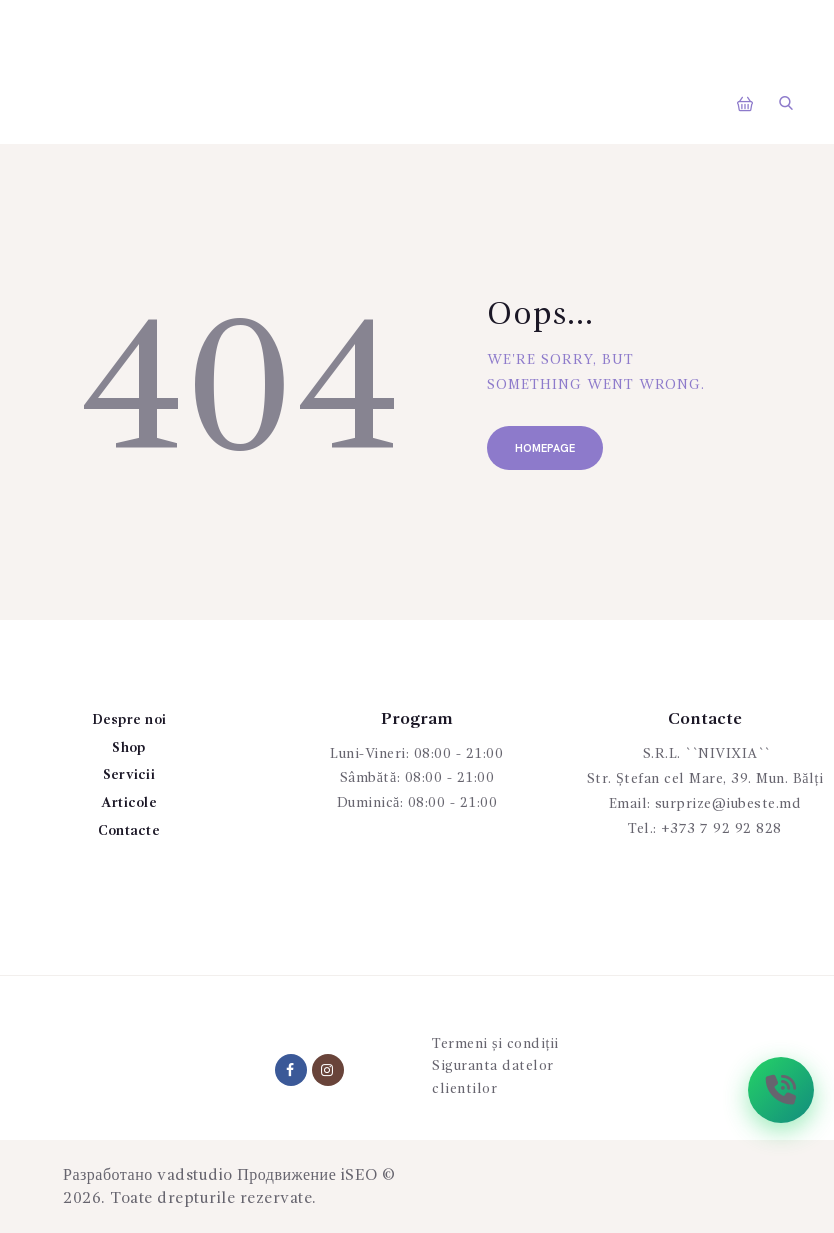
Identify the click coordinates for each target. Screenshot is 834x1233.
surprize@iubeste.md (728, 804)
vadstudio (195, 1176)
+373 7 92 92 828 (721, 829)
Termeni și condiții (495, 1044)
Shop (128, 748)
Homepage (545, 448)
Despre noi (129, 720)
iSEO (359, 1176)
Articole (129, 803)
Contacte (129, 831)
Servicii (129, 775)
